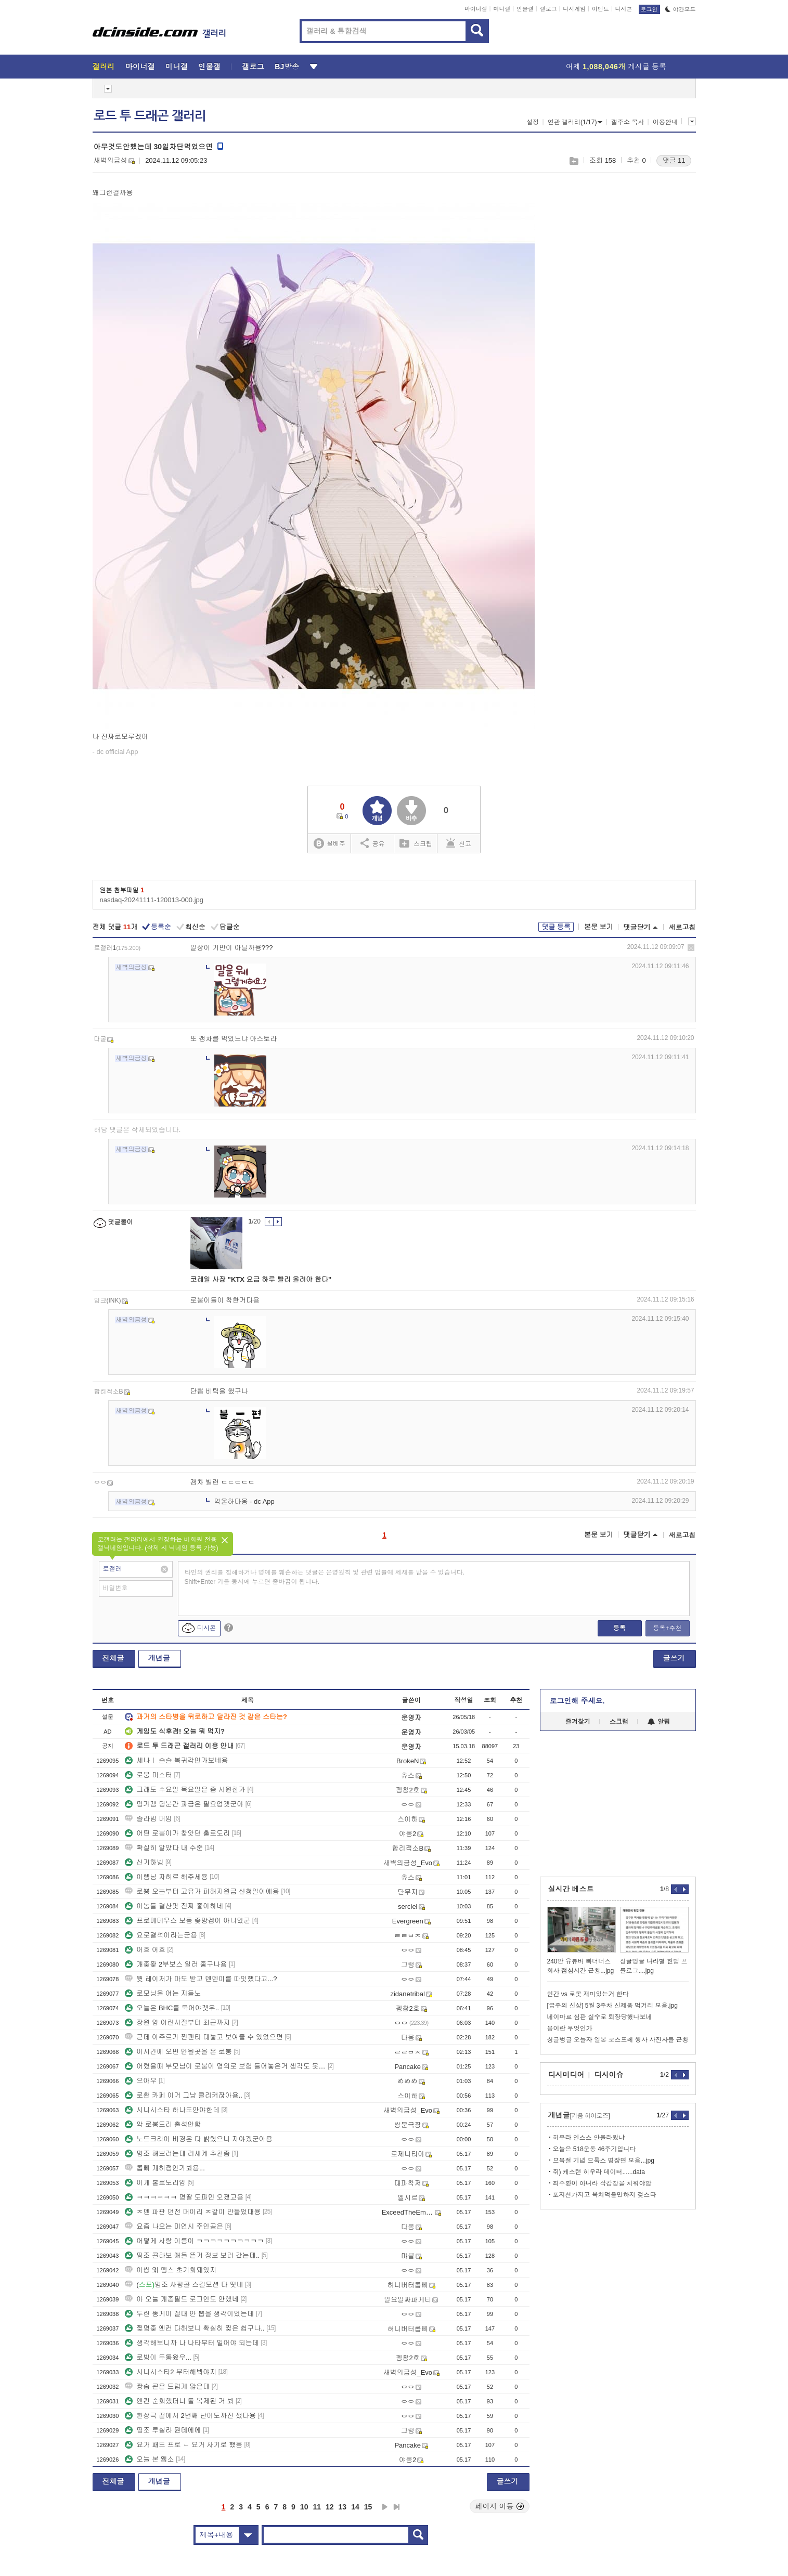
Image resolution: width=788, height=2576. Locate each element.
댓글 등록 (556, 927)
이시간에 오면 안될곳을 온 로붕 (178, 2051)
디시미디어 (566, 2075)
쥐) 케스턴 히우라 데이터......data (599, 2172)
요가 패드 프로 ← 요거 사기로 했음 (183, 2445)
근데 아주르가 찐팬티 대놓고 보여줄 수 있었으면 (204, 2037)
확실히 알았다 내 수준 (164, 1848)
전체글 (113, 1658)
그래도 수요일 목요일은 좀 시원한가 (185, 1789)
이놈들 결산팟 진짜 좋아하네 (174, 1906)
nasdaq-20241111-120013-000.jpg (152, 900)
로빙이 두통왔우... (158, 2357)
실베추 (329, 844)
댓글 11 (673, 160)
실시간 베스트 (571, 1889)
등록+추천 (667, 1628)
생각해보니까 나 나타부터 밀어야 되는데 (192, 2343)
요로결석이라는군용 (161, 1935)
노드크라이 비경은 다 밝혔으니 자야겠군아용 (198, 2139)
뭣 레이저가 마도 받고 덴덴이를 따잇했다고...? (201, 1979)
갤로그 (548, 9)
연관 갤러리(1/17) (575, 122)
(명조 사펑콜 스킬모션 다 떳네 (184, 2284)
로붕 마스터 (148, 1775)
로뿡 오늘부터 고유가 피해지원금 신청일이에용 (202, 1891)
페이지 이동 (499, 2506)
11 (317, 2507)
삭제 (691, 947)
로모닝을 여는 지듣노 (163, 1993)
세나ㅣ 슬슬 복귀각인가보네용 (176, 1760)
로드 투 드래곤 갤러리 (150, 116)
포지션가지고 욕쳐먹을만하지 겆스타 (604, 2194)
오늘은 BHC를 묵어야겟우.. (172, 2008)
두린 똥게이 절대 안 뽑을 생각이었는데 (189, 2314)
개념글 (159, 1658)
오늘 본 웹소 (149, 2459)
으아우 (141, 2081)
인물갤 (525, 9)
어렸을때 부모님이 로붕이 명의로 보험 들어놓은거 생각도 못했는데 (225, 2066)
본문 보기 (598, 927)
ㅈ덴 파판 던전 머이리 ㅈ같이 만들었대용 (193, 2212)
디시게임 (574, 9)
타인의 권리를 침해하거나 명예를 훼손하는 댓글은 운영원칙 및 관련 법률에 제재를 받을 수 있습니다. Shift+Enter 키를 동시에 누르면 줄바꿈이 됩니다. (325, 1577)
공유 (372, 843)
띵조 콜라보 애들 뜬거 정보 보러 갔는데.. (192, 2255)
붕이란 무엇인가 (569, 2028)
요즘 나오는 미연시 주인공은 (174, 2226)
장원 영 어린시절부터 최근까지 (177, 2022)
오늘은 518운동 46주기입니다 (594, 2149)
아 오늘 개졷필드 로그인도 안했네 (181, 2299)
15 (368, 2507)
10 (304, 2507)
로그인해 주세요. (577, 1701)
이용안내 (665, 122)
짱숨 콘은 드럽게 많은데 (167, 2386)
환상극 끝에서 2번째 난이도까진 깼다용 (190, 2415)
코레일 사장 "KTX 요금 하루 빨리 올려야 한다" (261, 1279)
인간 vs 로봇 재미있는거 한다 (588, 1994)
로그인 (649, 9)
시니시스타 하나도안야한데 (172, 2110)
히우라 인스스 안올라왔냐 (589, 2137)
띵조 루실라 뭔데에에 (163, 2430)
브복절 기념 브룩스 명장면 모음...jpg (603, 2160)
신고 (458, 843)
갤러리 (104, 66)
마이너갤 (475, 9)
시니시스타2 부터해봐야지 (170, 2372)
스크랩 (573, 161)
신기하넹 (144, 1862)
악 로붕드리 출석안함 (163, 2124)
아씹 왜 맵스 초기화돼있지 (170, 2270)
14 (355, 2507)
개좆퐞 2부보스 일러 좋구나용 (176, 1964)
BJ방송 (287, 66)
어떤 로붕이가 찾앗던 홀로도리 (177, 1833)
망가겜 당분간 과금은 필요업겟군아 (184, 1804)
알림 (659, 1721)
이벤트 (600, 9)
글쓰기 (674, 1658)
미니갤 (501, 9)
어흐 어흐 (145, 1950)
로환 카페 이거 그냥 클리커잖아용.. (183, 2095)
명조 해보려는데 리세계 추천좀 (177, 2153)
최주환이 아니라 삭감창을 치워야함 (602, 2183)
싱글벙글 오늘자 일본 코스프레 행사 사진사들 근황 (618, 2040)
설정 (532, 122)
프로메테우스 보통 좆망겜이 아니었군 (187, 1920)
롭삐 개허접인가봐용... (164, 2168)
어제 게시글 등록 (616, 66)
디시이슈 (609, 2075)
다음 (385, 2506)
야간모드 (680, 9)
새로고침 (682, 927)
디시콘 (623, 9)
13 (343, 2507)
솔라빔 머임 (148, 1819)
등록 (619, 1628)
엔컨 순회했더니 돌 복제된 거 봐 (179, 2401)
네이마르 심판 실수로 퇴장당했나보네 (599, 2017)
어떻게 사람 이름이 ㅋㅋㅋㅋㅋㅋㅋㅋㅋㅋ (194, 2241)
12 (330, 2507)
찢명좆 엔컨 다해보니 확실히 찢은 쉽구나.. (194, 2328)
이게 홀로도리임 (155, 2183)
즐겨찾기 (577, 1721)
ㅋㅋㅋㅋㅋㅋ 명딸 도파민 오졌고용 (184, 2197)
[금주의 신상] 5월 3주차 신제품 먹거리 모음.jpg (612, 2005)
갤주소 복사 (627, 122)
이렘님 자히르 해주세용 (166, 1877)
